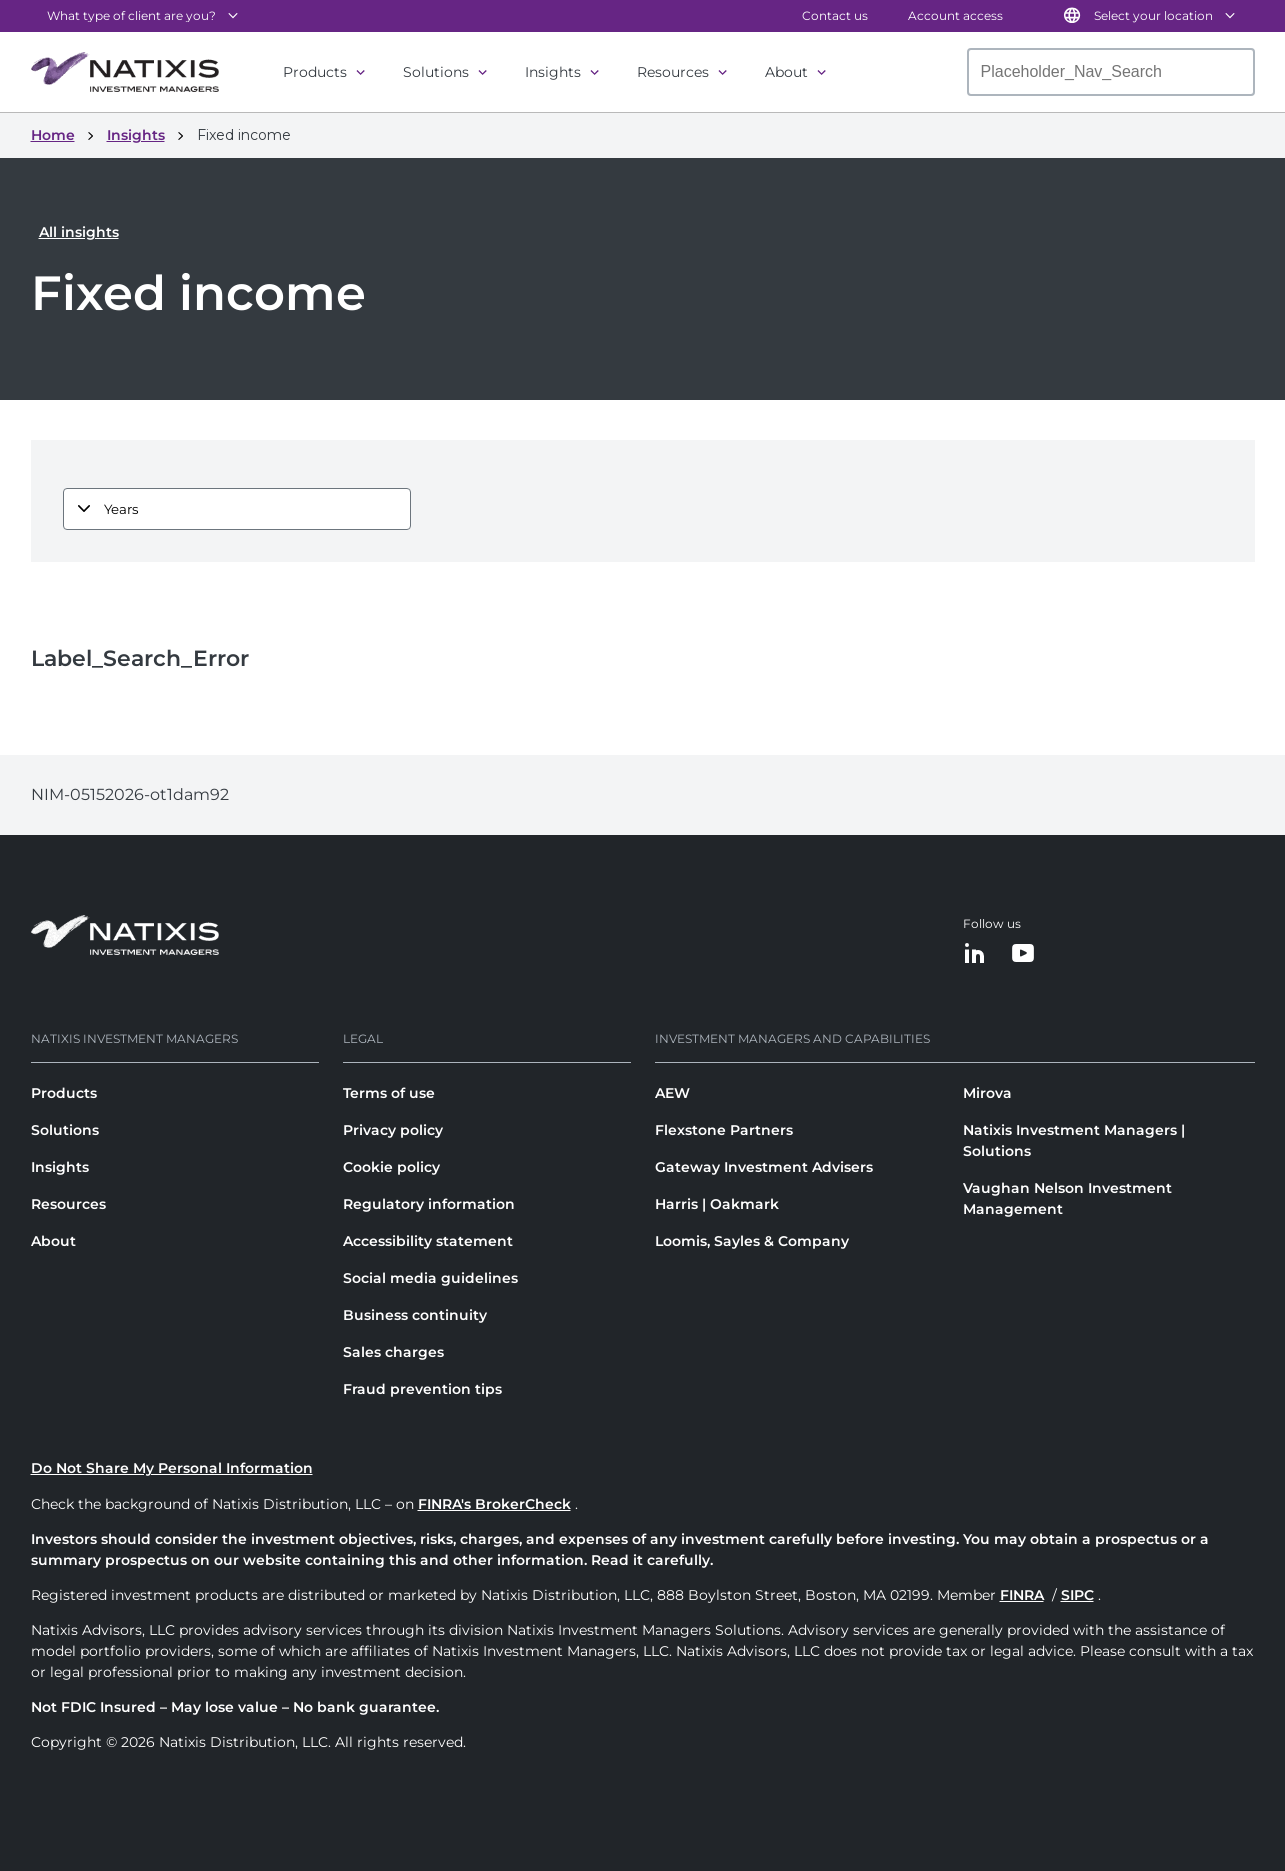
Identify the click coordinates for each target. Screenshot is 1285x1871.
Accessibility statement (428, 1241)
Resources (673, 72)
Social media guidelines (430, 1278)
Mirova (987, 1093)
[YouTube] (1023, 954)
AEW (672, 1093)
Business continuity (415, 1315)
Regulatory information (429, 1204)
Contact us (835, 15)
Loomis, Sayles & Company (752, 1241)
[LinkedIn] (975, 954)
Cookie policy (391, 1167)
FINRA (1022, 1595)
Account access (955, 15)
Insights (553, 72)
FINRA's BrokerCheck (494, 1504)
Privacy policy (393, 1130)
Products (315, 72)
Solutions (436, 72)
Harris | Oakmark (717, 1204)
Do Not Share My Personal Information (172, 1468)
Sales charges (393, 1352)
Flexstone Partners (724, 1130)
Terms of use (389, 1093)
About (786, 72)
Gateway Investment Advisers (764, 1167)
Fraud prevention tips (422, 1389)
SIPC (1077, 1595)
